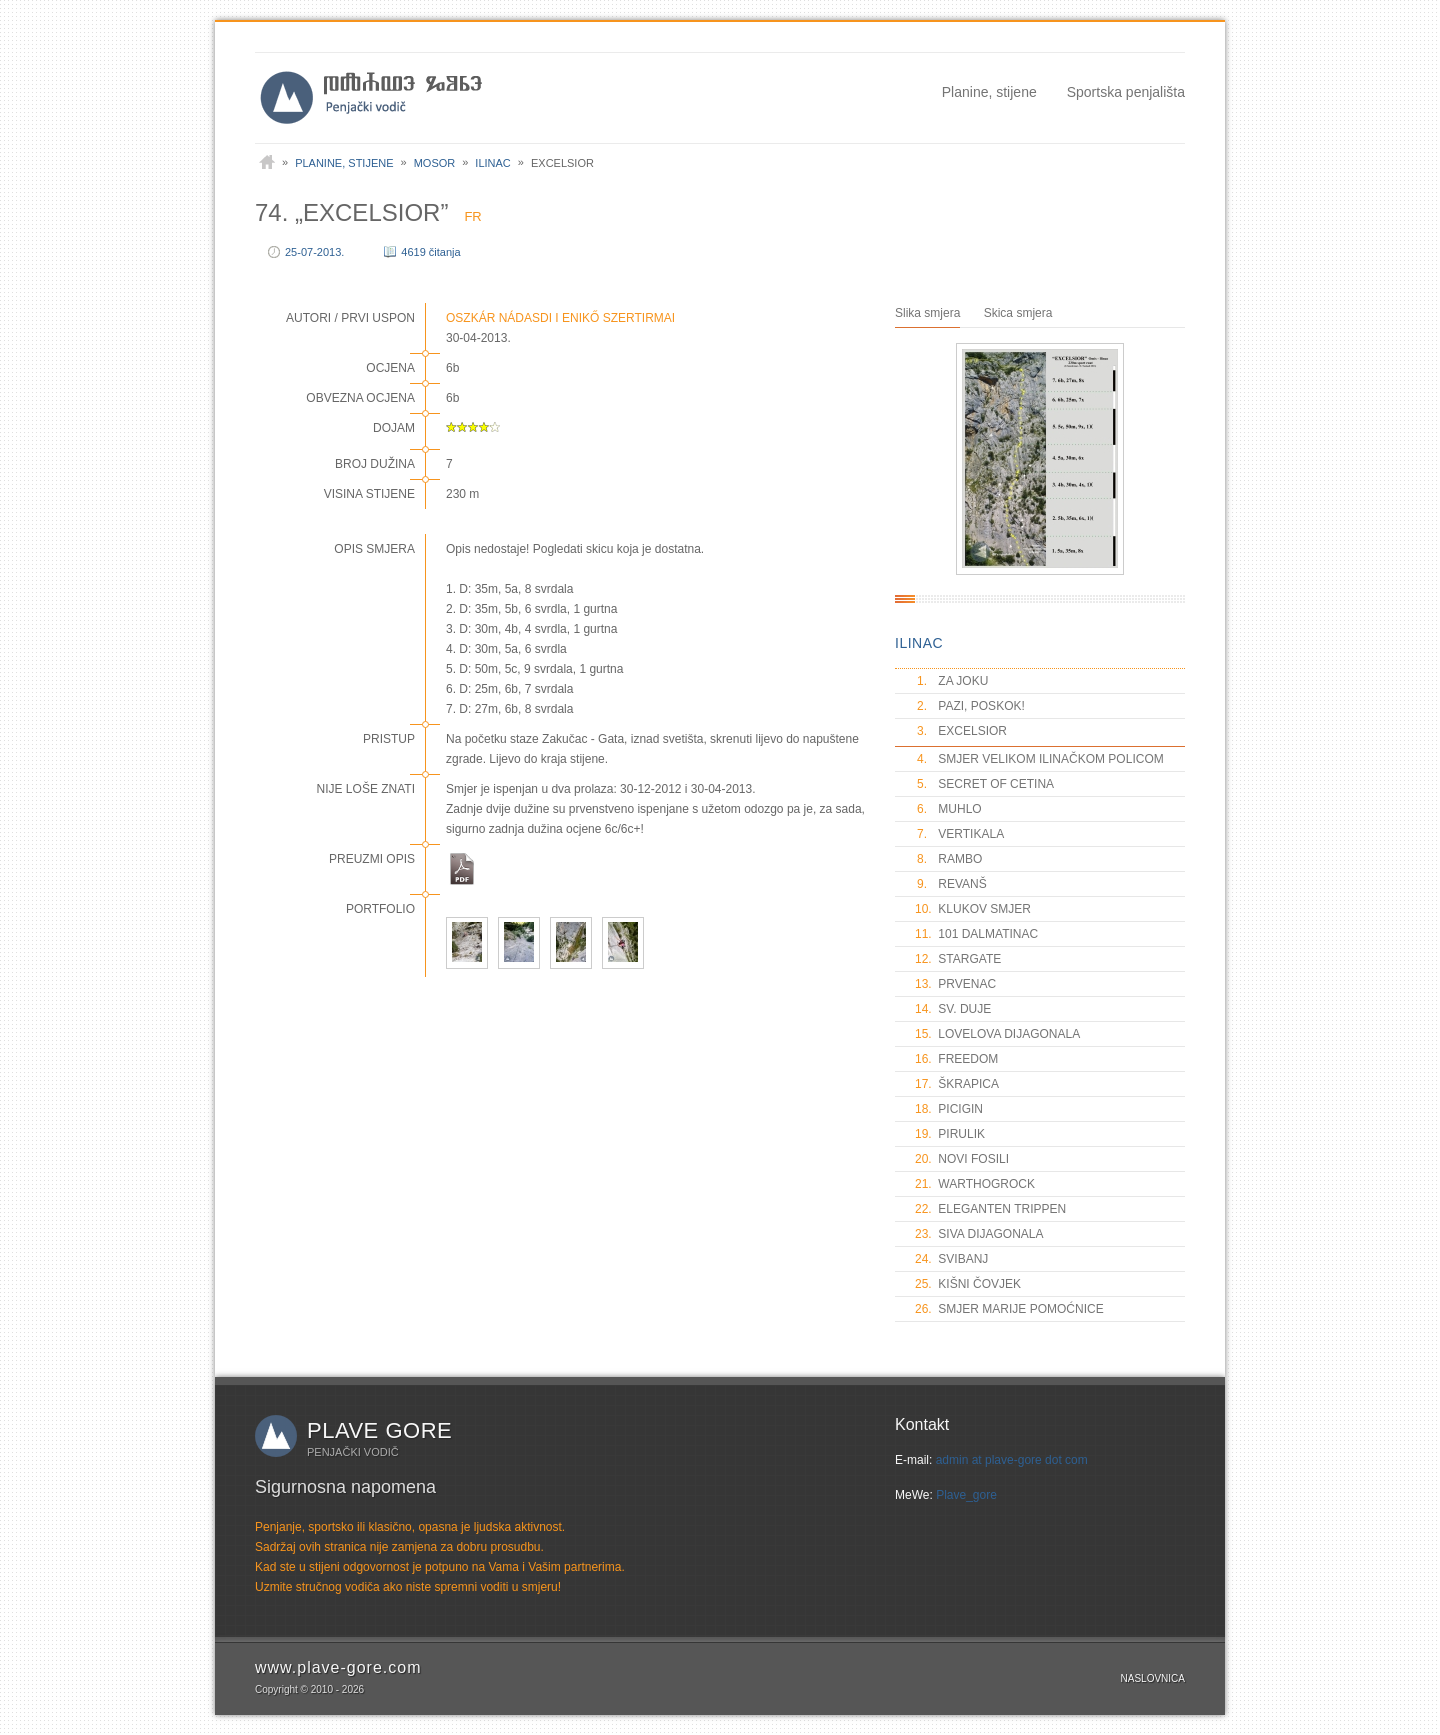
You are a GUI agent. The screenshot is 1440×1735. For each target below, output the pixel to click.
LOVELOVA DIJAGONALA (997, 1034)
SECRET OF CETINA (984, 784)
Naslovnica (1153, 1678)
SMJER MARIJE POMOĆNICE (1009, 1309)
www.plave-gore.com (338, 1667)
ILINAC (919, 643)
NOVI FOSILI (962, 1159)
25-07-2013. (314, 252)
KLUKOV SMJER (973, 909)
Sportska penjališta (1126, 92)
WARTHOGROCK (975, 1184)
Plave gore (379, 1430)
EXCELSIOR (961, 731)
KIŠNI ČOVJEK (968, 1284)
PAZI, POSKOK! (970, 706)
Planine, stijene (989, 92)
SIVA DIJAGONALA (979, 1234)
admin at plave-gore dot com (1012, 1460)
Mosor (435, 163)
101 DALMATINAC (976, 934)
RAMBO (948, 859)
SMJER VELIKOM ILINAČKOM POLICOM (1039, 759)
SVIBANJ (951, 1259)
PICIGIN (949, 1109)
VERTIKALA (959, 834)
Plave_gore (966, 1495)
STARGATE (958, 959)
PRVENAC (955, 984)
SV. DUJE (953, 1009)
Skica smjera (1018, 313)
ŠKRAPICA (957, 1084)
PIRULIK (950, 1134)
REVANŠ (951, 884)
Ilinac (492, 163)
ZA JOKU (951, 681)
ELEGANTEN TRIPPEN (990, 1209)
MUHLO (948, 809)
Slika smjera (927, 313)
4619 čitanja (430, 252)
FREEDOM (956, 1059)
